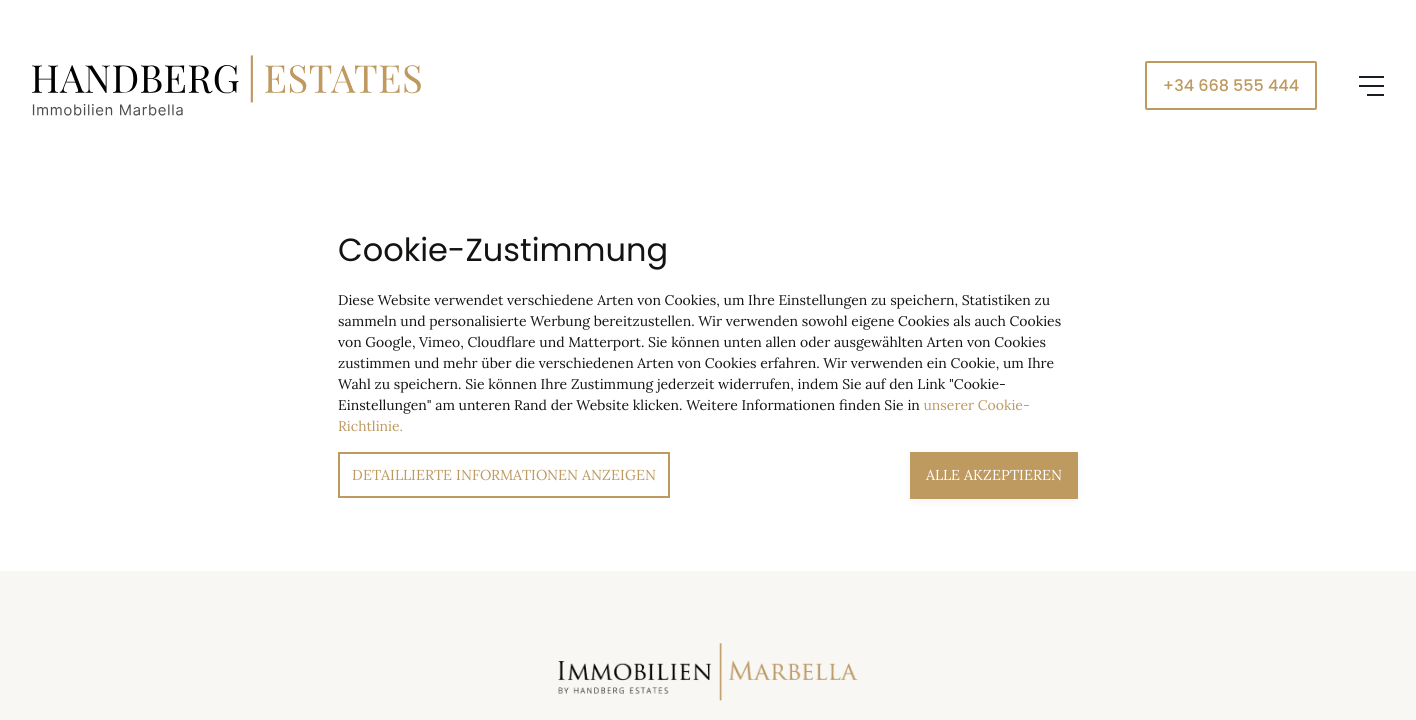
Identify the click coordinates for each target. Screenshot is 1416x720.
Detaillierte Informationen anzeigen (504, 475)
